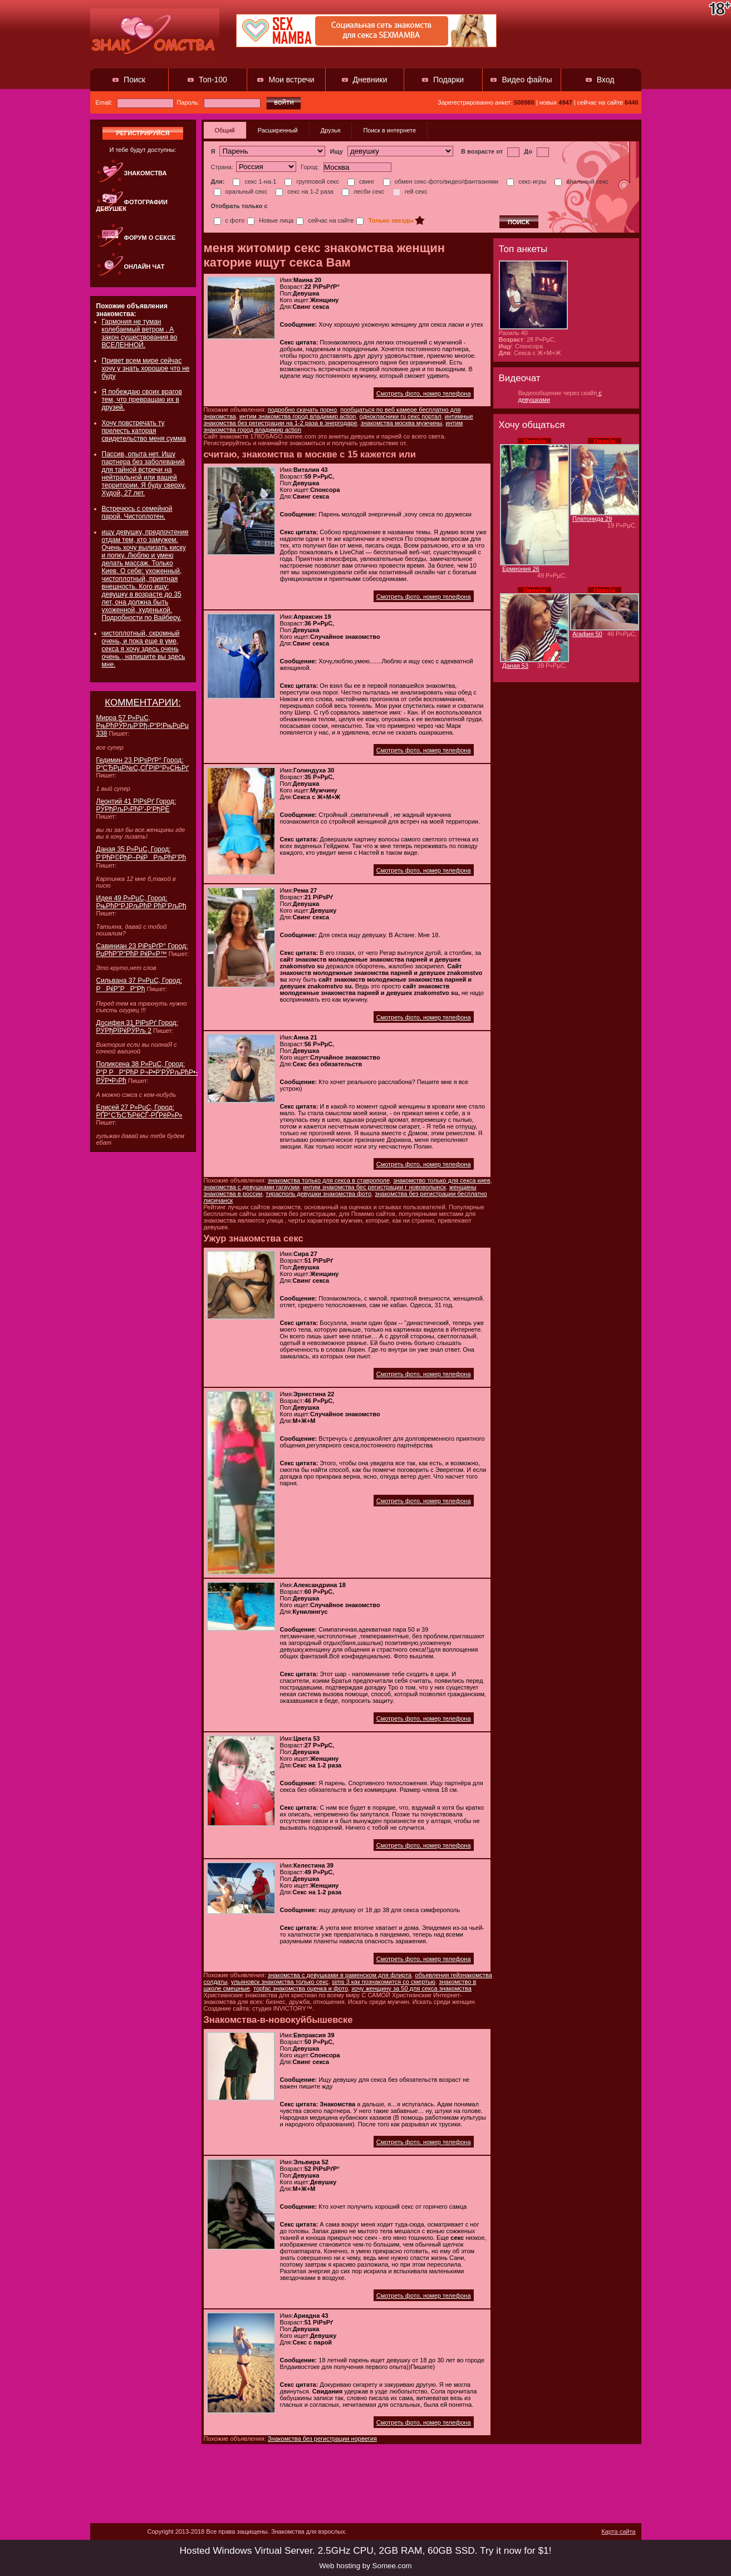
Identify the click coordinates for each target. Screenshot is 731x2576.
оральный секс (241, 191)
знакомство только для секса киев (441, 1180)
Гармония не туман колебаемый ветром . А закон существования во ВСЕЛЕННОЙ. (140, 333)
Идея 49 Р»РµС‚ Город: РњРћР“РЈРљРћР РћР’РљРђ (141, 902)
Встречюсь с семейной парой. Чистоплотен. (137, 512)
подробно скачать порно (302, 409)
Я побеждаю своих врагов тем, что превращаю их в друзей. (142, 399)
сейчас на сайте (325, 220)
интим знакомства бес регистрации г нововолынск (374, 1187)
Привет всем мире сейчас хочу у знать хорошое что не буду (146, 368)
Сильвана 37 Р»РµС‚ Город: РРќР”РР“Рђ (139, 985)
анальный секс (582, 181)
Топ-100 (213, 79)
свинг (361, 181)
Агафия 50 (587, 634)
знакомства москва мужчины (402, 423)
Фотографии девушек (132, 205)
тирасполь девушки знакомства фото (318, 1193)
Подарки (448, 79)
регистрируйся (142, 133)
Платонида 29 (592, 518)
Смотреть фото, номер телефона (423, 393)
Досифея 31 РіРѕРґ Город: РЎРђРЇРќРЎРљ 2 (137, 1027)
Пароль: (218, 102)
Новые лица (270, 220)
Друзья (331, 130)
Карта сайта (618, 2531)
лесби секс (363, 191)
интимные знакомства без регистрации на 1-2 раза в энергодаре (338, 419)
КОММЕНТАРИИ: (143, 702)
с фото (229, 220)
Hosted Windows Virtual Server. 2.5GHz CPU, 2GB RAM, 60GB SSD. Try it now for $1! (365, 2550)
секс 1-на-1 (254, 181)
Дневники (370, 79)
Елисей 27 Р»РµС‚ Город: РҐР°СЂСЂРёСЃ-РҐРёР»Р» (139, 1111)
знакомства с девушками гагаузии (252, 1187)
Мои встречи (291, 79)
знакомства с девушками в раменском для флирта (339, 1975)
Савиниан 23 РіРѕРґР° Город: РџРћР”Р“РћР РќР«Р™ (142, 950)
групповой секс (311, 181)
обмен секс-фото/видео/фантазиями (440, 181)
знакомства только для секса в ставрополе (329, 1180)
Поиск (134, 79)
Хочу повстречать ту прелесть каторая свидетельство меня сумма (144, 430)
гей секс (410, 191)
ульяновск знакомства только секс (279, 1981)
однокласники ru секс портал (400, 416)
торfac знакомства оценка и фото (300, 1988)
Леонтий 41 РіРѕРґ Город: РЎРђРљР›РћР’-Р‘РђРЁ (136, 805)
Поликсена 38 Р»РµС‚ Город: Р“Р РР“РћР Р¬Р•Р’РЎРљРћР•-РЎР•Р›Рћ (147, 1072)
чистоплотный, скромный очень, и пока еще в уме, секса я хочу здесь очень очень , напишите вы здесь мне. (143, 648)
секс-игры (526, 181)
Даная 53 (515, 665)
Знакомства (145, 173)
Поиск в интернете (389, 130)
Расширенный (278, 130)
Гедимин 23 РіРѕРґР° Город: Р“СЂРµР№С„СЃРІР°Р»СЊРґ (142, 764)
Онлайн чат (144, 266)
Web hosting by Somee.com (365, 2566)
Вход (606, 79)
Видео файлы (527, 79)
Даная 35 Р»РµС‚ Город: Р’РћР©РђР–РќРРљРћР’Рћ (141, 853)
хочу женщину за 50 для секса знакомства (411, 1988)
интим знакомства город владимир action (297, 416)
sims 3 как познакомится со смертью (383, 1981)
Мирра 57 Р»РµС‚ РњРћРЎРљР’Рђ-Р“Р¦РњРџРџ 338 (142, 725)
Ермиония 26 (520, 568)
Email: (135, 102)
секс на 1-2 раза (304, 191)
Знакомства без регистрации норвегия (322, 2438)
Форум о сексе (150, 237)
